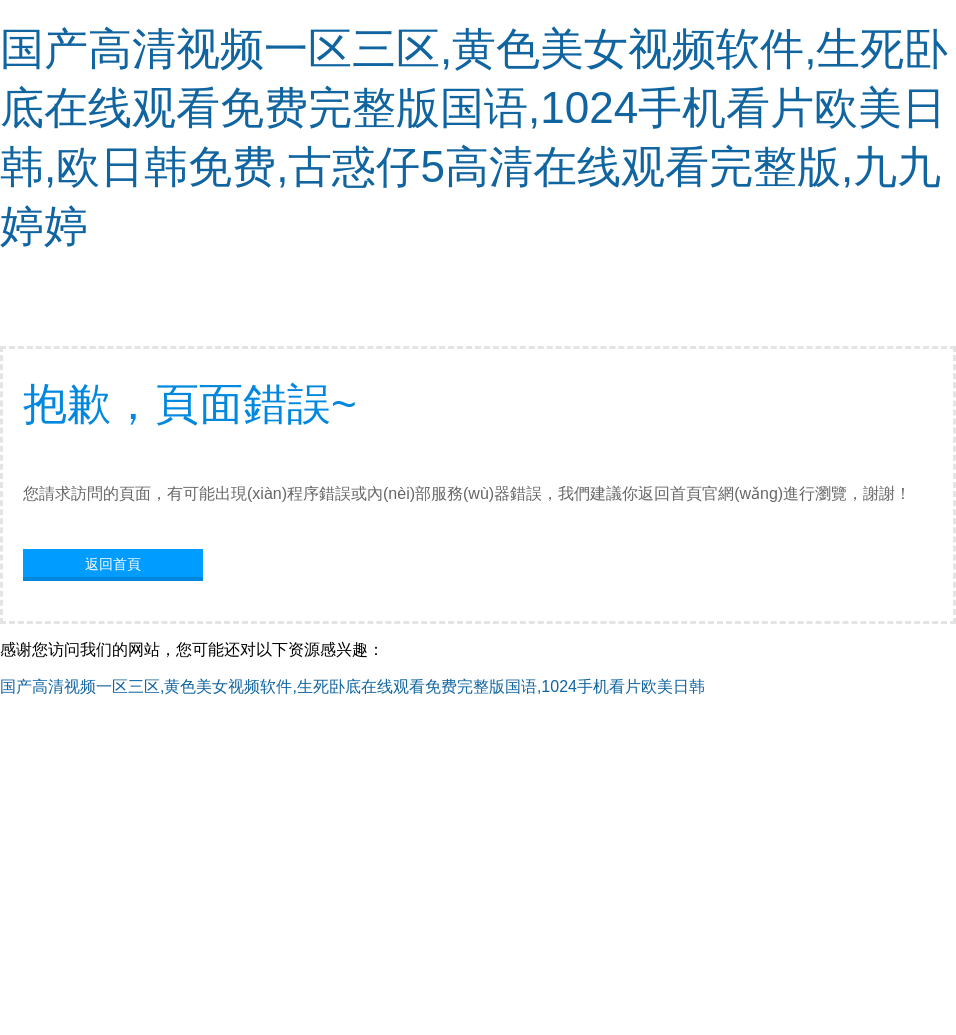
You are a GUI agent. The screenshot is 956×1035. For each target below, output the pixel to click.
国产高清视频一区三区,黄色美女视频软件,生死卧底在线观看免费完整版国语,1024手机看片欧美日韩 (352, 686)
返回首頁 (113, 564)
